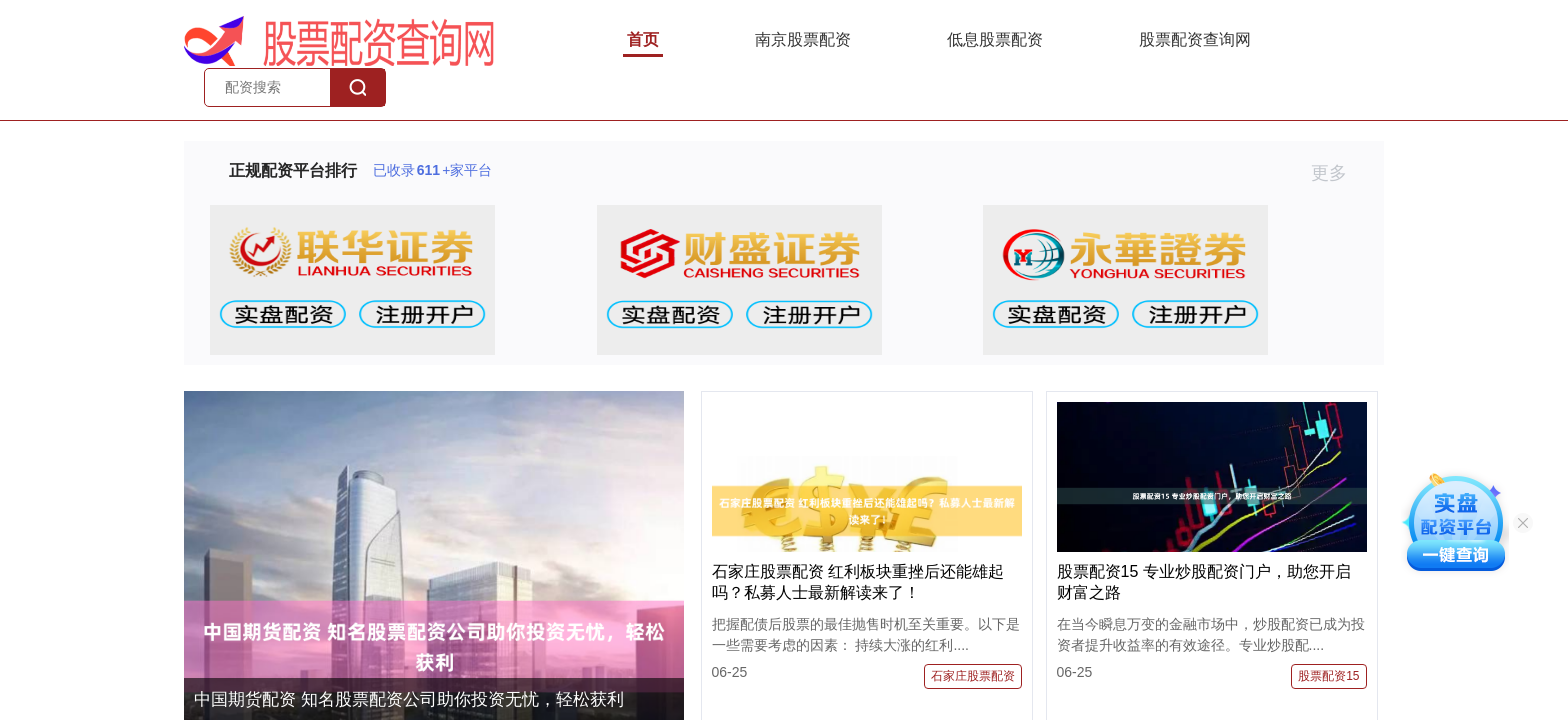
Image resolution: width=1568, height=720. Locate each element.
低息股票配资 (995, 39)
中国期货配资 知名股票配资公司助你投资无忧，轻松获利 (409, 699)
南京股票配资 (803, 39)
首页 (643, 39)
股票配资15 (1328, 676)
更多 (1337, 173)
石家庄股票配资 (973, 676)
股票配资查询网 (1195, 39)
